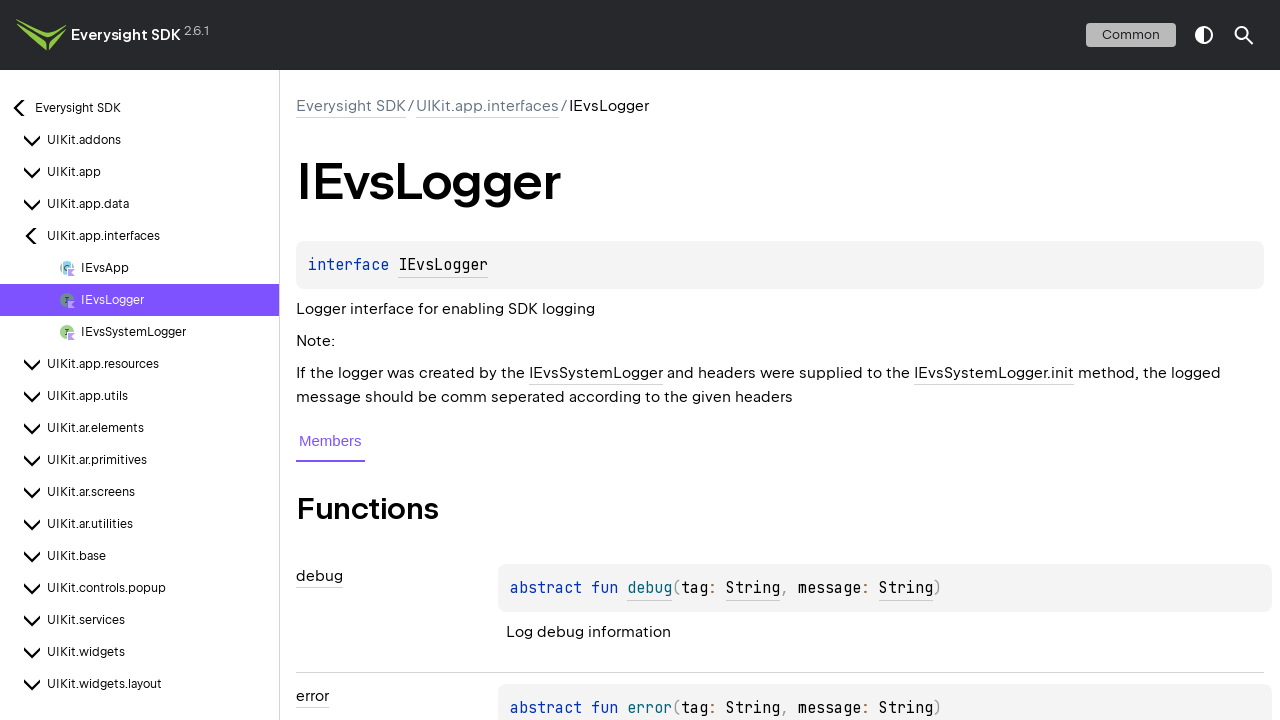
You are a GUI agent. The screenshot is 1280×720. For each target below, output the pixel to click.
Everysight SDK (126, 35)
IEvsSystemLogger (596, 373)
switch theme (1204, 35)
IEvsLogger (443, 265)
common (1131, 34)
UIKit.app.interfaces (487, 106)
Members (330, 440)
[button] (1244, 35)
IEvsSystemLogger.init (994, 373)
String (753, 588)
